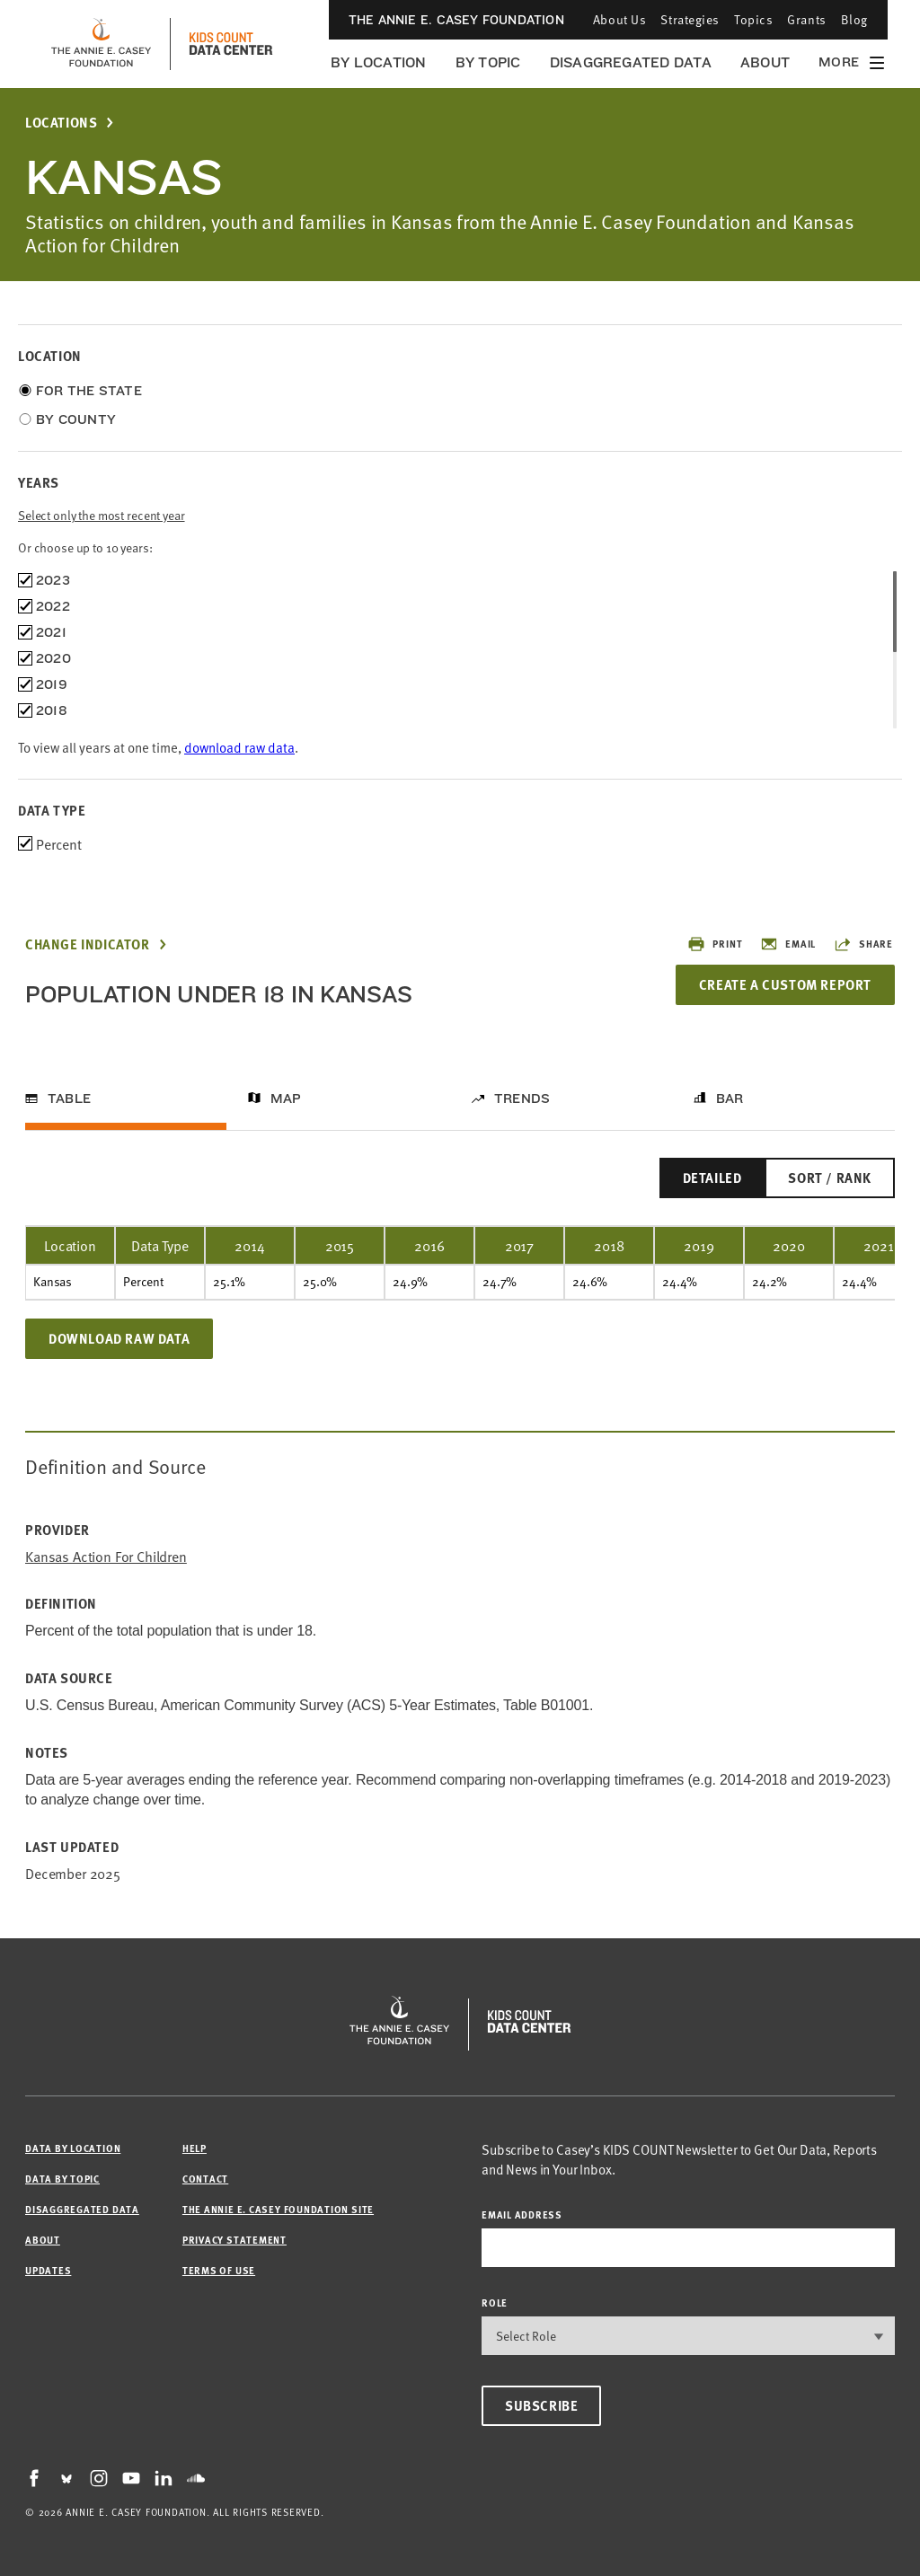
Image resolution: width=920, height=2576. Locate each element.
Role (495, 2302)
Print (714, 944)
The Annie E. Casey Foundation (456, 20)
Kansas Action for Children (106, 1556)
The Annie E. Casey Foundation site (278, 2209)
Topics (753, 19)
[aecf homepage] (101, 44)
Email (788, 944)
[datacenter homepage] (231, 44)
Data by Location (72, 2148)
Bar (730, 1098)
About (765, 62)
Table (69, 1098)
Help (194, 2148)
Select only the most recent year (101, 515)
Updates (48, 2270)
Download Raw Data (119, 1338)
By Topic (488, 62)
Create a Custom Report (785, 984)
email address (522, 2214)
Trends (522, 1098)
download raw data (239, 746)
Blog (854, 19)
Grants (806, 19)
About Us (619, 19)
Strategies (690, 19)
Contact (205, 2178)
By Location (379, 62)
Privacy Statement (234, 2239)
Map (286, 1098)
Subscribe (541, 2405)
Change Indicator (87, 944)
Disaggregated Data (631, 62)
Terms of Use (218, 2270)
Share (863, 944)
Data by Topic (62, 2178)
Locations (61, 122)
